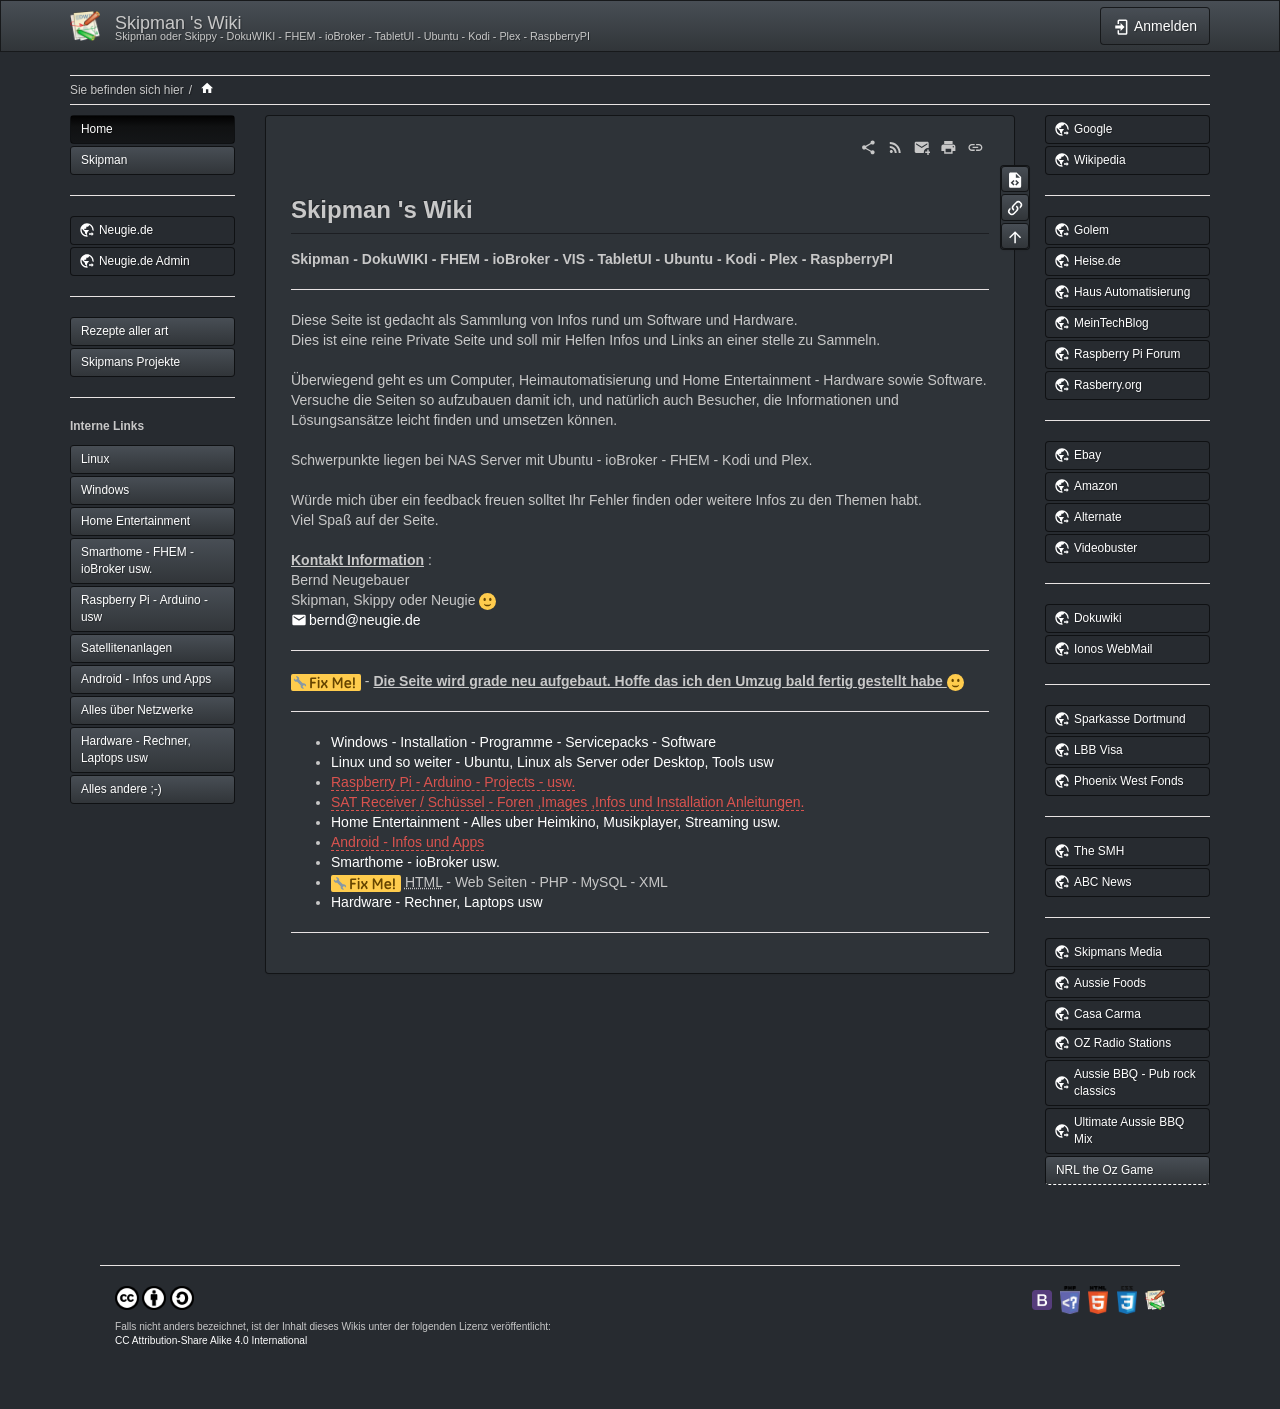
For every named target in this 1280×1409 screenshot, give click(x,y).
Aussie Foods (1110, 983)
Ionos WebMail (1113, 649)
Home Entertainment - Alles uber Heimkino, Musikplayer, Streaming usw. (556, 822)
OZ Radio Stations (1122, 1043)
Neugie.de (126, 230)
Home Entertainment (135, 521)
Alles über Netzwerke (137, 710)
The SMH (1099, 851)
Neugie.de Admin (144, 261)
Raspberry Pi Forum (1127, 354)
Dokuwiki (1098, 618)
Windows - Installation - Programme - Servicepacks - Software (523, 742)
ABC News (1103, 882)
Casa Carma (1107, 1014)
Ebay (1087, 455)
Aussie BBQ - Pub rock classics (1135, 1082)
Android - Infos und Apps (146, 679)
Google (1093, 129)
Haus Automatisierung (1132, 292)
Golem (1091, 230)
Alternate (1098, 517)
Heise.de (1097, 261)
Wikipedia (1100, 160)
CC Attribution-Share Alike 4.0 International (211, 1340)
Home (97, 129)
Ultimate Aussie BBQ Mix (1129, 1130)
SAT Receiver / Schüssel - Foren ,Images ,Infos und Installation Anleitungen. (567, 802)
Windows (105, 490)
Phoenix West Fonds (1129, 781)
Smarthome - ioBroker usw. (415, 862)
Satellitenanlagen (126, 648)
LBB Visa (1098, 750)
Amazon (1096, 486)
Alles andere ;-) (121, 789)
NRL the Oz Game (1104, 1170)
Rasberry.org (1108, 385)
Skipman (104, 160)
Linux (95, 459)
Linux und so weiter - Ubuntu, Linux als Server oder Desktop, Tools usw (552, 762)
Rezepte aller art (124, 331)
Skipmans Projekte (130, 362)
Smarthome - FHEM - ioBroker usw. (137, 560)
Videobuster (1105, 548)
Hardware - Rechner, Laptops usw (136, 749)
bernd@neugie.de (365, 620)
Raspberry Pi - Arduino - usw (144, 608)
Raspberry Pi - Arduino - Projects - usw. (453, 782)
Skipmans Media (1118, 952)
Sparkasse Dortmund (1130, 719)
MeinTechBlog (1111, 323)
